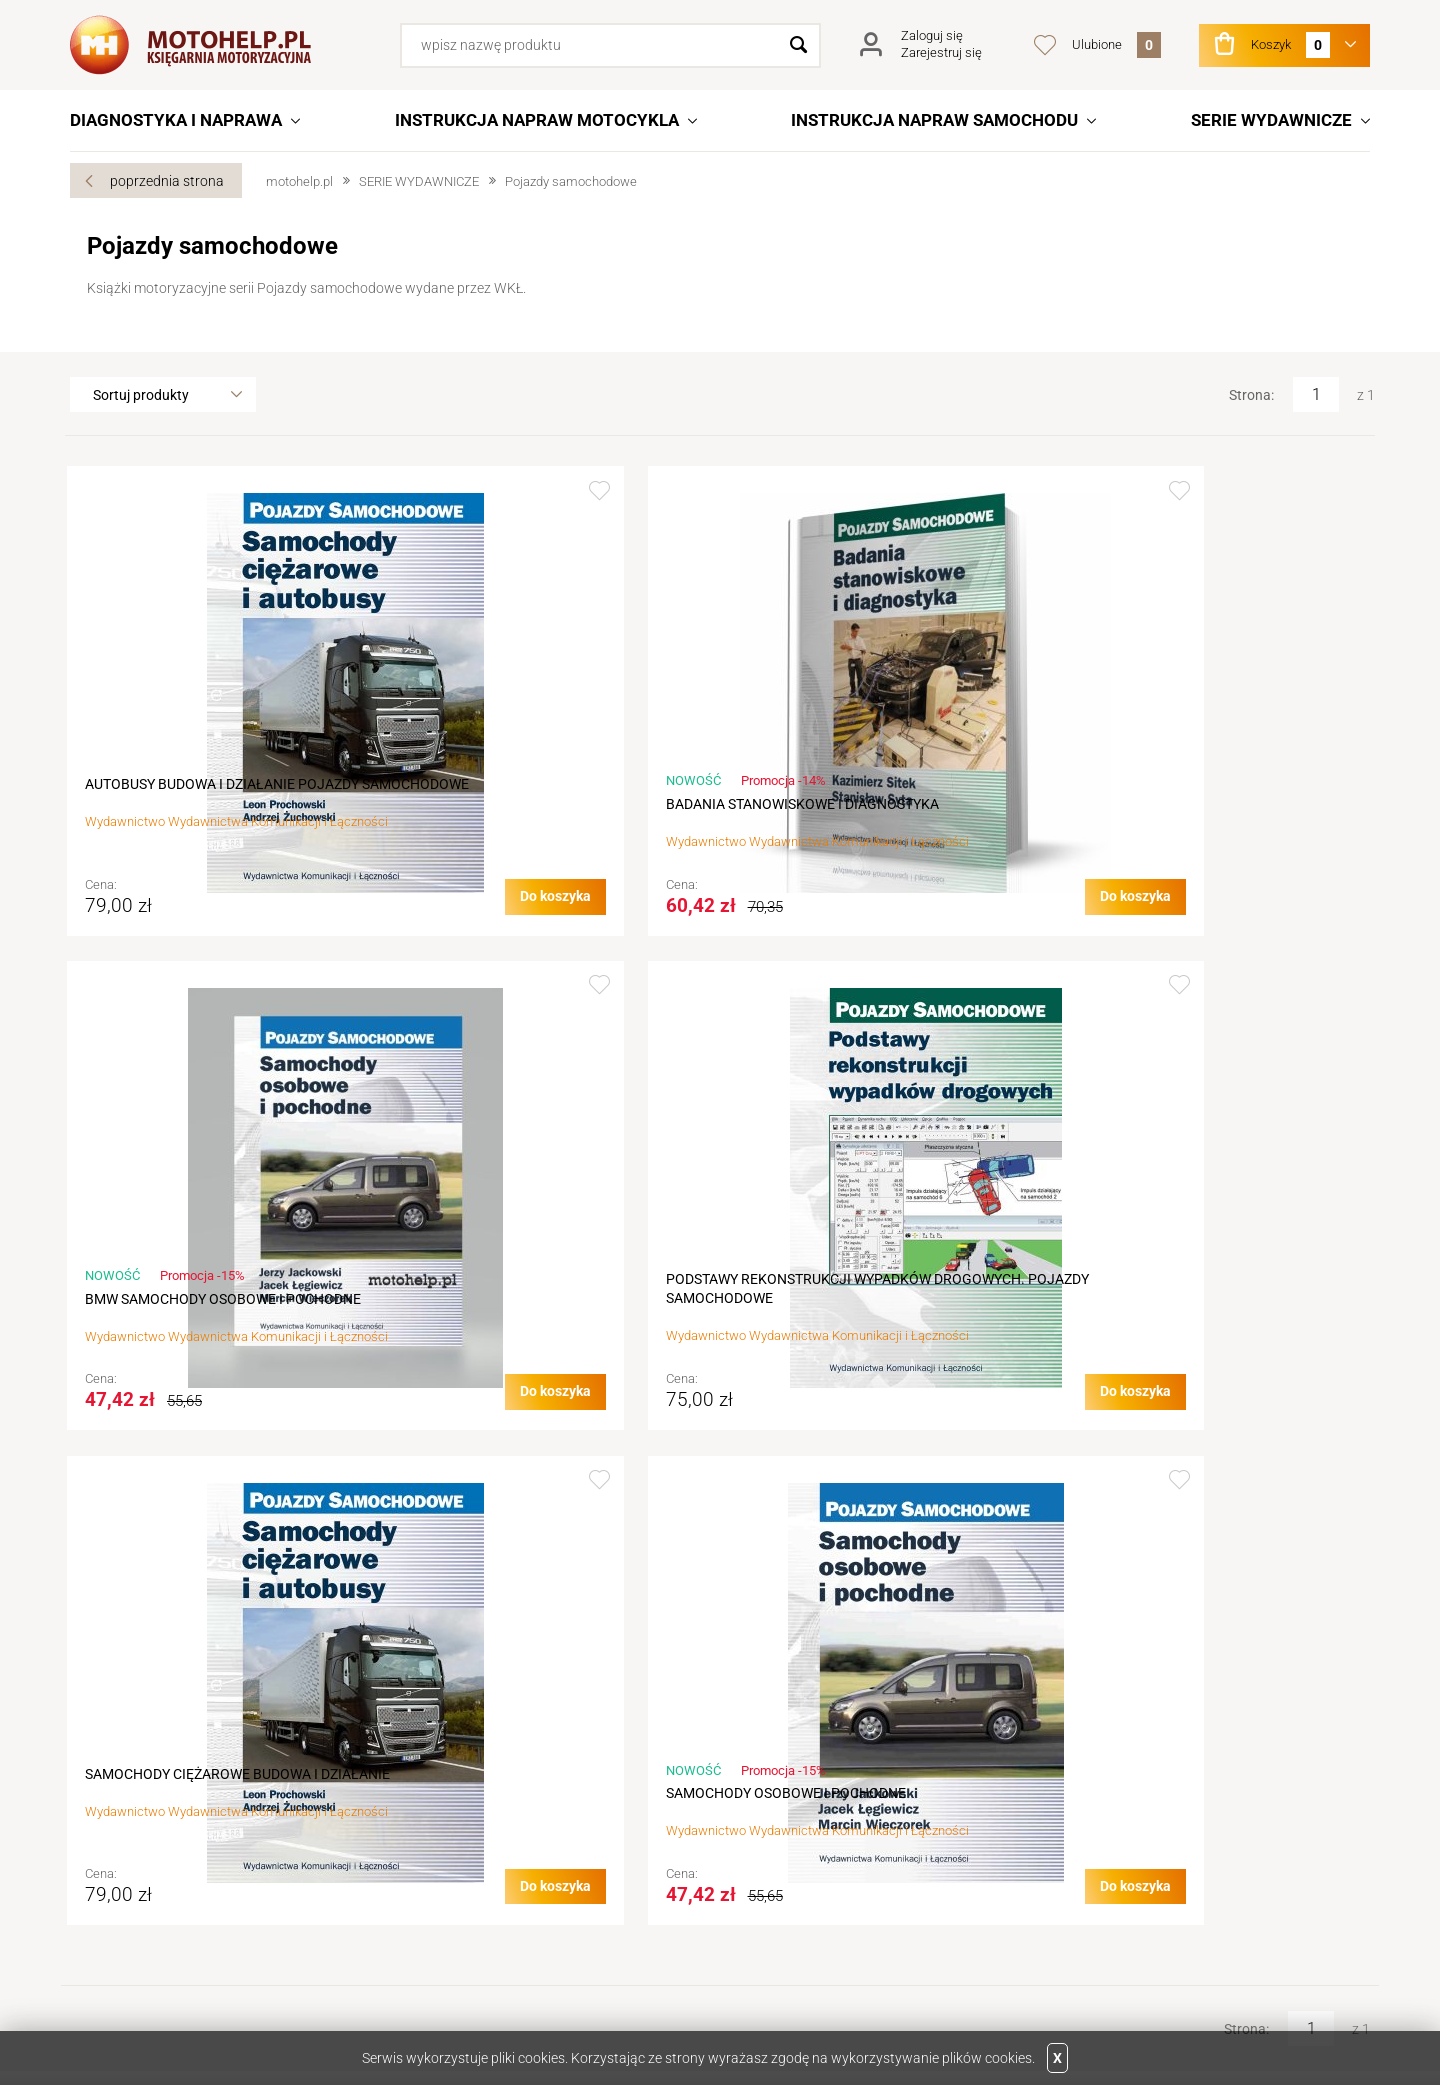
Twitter (96, 1968)
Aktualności (123, 1817)
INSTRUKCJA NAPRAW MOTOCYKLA (537, 120)
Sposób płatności (462, 1873)
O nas (104, 1761)
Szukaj (798, 45)
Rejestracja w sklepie (793, 1761)
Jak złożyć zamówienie (479, 1789)
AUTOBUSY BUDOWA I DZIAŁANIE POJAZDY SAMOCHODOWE (193, 793)
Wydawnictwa (1093, 1761)
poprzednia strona (167, 181)
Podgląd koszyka (782, 1817)
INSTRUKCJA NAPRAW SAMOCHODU (934, 120)
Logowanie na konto (792, 1789)
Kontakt (112, 1789)
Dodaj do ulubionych (350, 490)
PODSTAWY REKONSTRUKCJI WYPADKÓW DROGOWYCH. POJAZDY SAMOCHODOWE (1215, 793)
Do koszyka (306, 932)
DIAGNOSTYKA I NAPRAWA (176, 120)
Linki (1063, 1789)
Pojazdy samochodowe (571, 181)
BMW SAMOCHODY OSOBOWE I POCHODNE (851, 813)
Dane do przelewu (142, 1845)
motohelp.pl (299, 181)
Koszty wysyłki (454, 1845)
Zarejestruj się (941, 52)
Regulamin (441, 1761)
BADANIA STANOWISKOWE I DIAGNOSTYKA (508, 813)
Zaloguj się (932, 35)
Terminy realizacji (461, 1817)
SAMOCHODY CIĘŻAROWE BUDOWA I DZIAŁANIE (204, 1325)
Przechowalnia (775, 1845)
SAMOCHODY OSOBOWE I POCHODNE (540, 1336)
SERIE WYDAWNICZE (1271, 120)
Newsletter (762, 1873)
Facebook (154, 1968)
